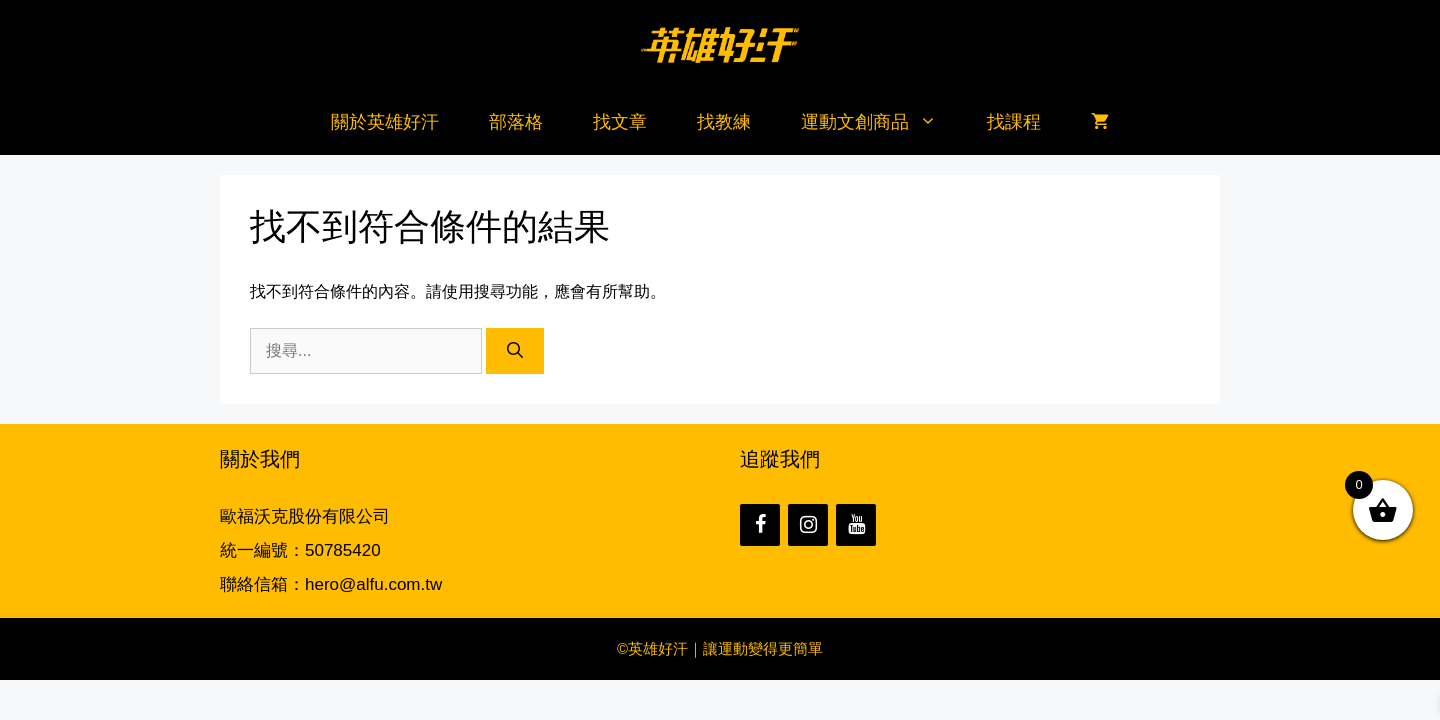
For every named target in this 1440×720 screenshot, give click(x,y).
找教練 (724, 122)
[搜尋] (515, 351)
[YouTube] (856, 525)
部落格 (516, 122)
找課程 (1014, 122)
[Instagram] (808, 525)
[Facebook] (760, 525)
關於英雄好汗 (385, 122)
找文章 (620, 122)
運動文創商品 (881, 122)
